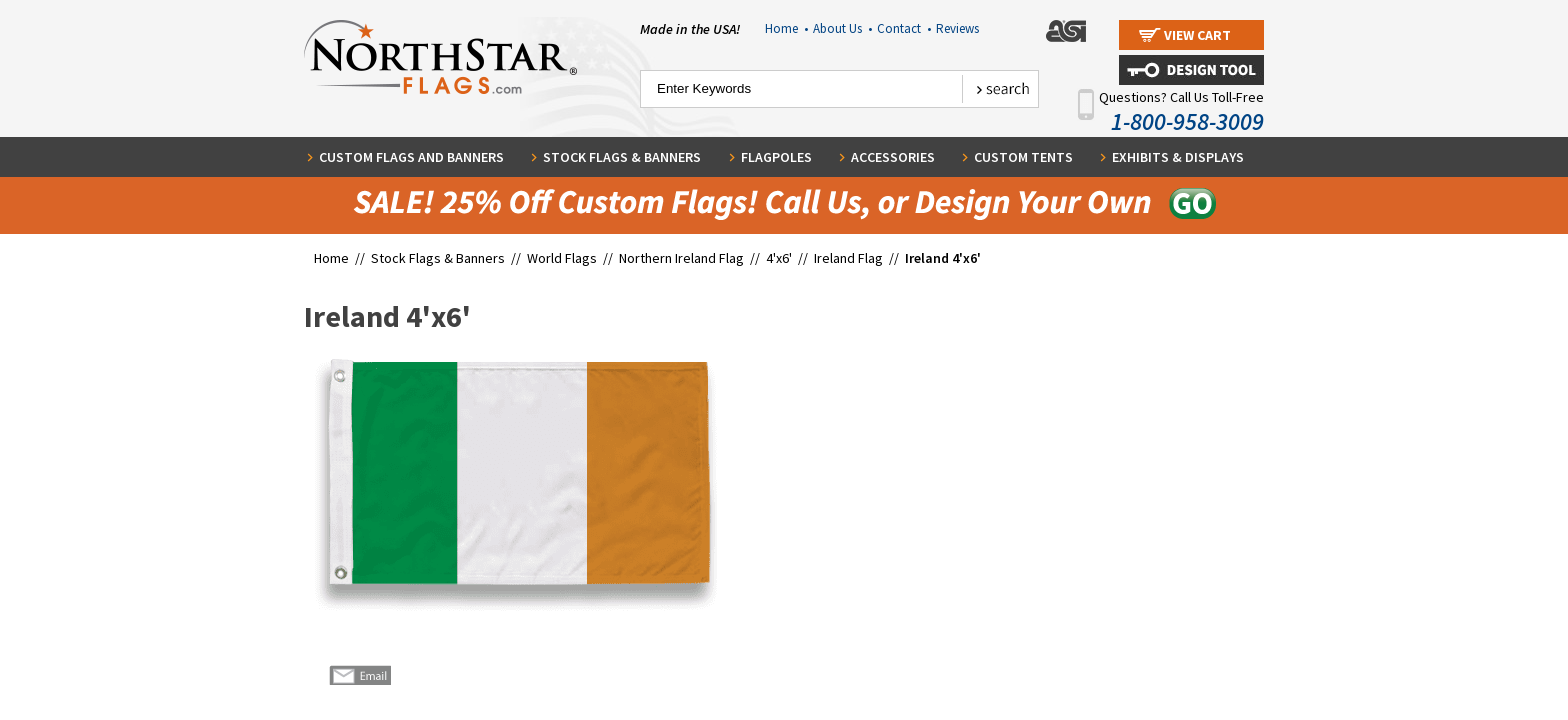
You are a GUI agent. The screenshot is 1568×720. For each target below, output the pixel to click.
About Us (842, 28)
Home (786, 28)
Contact (904, 28)
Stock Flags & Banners (622, 157)
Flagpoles (776, 157)
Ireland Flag (848, 258)
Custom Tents (1023, 157)
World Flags (562, 258)
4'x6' (779, 258)
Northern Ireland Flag (681, 258)
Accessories (893, 157)
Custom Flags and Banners (411, 157)
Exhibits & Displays (1178, 157)
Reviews (957, 28)
